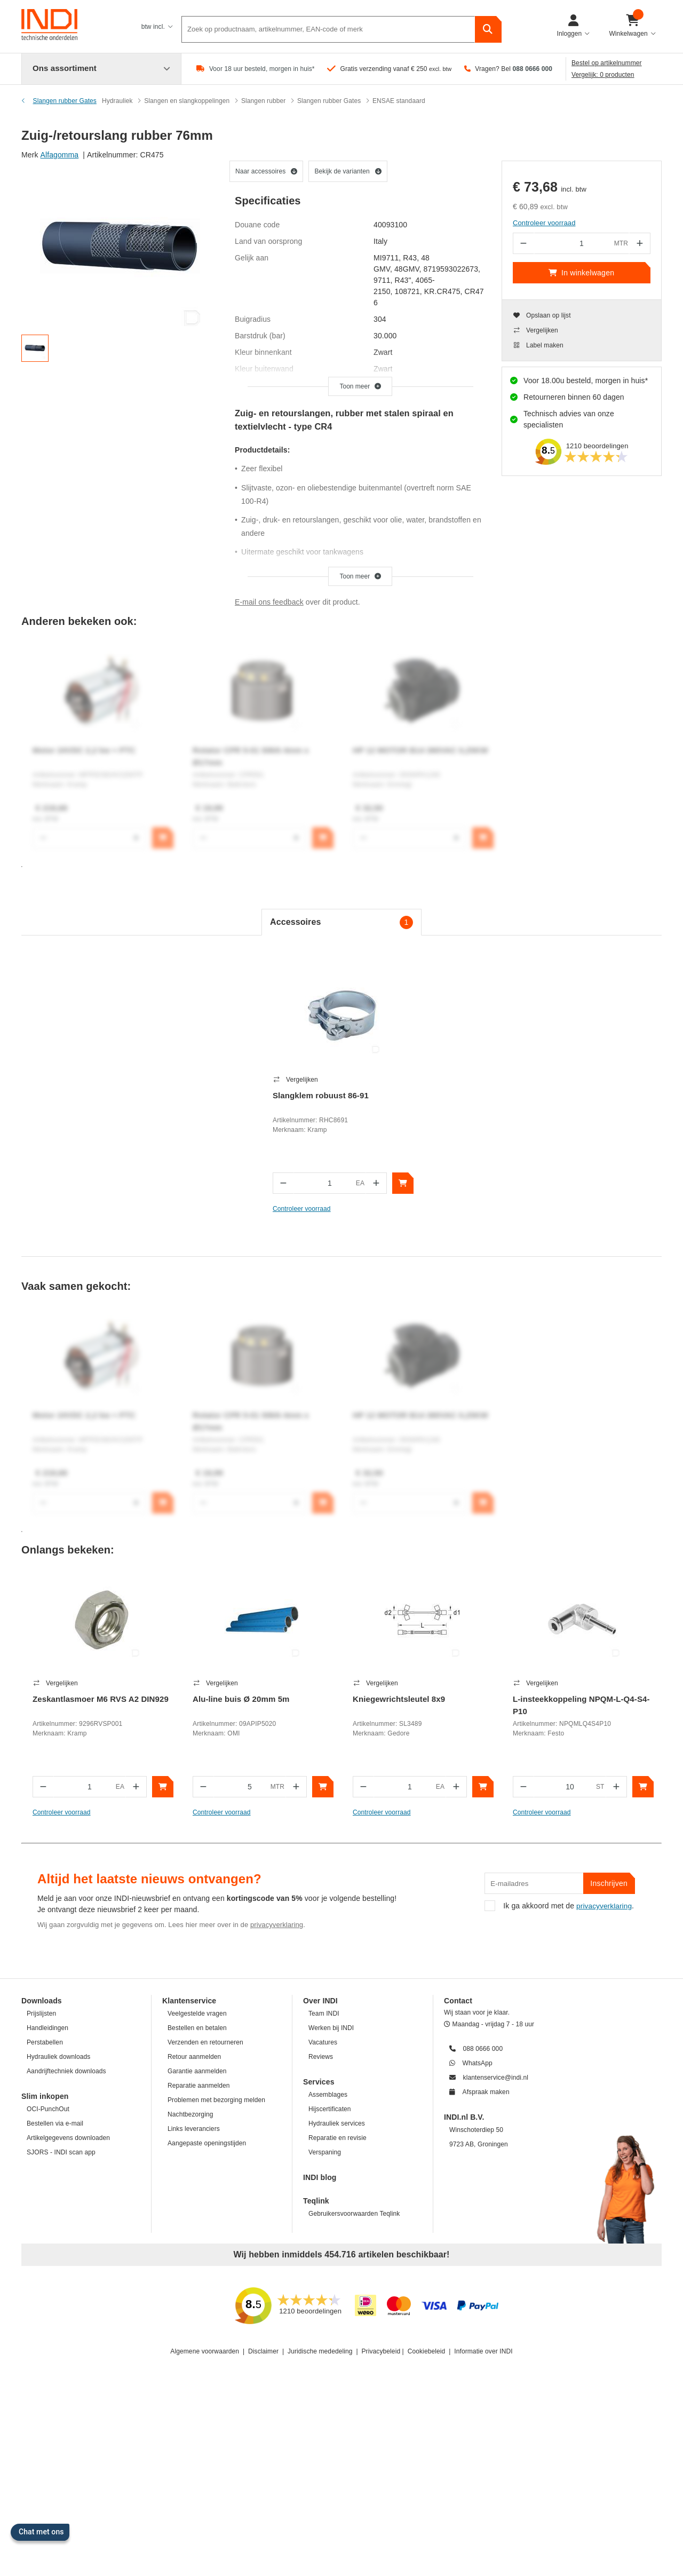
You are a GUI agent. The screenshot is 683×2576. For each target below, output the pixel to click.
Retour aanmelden (194, 2056)
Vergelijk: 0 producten (602, 74)
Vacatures (322, 2042)
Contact (458, 2000)
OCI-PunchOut (48, 2109)
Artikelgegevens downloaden (68, 2138)
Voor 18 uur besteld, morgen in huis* (262, 69)
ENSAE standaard (398, 101)
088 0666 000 (532, 69)
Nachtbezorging (190, 2114)
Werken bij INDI (331, 2028)
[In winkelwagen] (403, 1183)
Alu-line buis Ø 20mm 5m (241, 1698)
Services (319, 2082)
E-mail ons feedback (269, 602)
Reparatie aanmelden (199, 2085)
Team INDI (323, 2013)
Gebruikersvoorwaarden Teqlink (354, 2213)
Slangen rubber (263, 101)
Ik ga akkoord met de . (560, 1906)
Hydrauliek (117, 101)
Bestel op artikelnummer (606, 63)
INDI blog (319, 2177)
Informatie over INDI (483, 2351)
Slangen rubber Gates (329, 101)
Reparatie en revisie (337, 2138)
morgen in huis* (621, 380)
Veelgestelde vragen (197, 2013)
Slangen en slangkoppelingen (186, 101)
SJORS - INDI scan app (61, 2152)
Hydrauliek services (336, 2123)
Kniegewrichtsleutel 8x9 (399, 1698)
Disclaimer (263, 2351)
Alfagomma (60, 154)
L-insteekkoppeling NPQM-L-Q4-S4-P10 (581, 1705)
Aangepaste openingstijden (207, 2143)
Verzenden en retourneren (205, 2042)
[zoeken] (488, 26)
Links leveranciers (194, 2129)
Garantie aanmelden (197, 2071)
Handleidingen (47, 2028)
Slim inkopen (45, 2096)
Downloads (41, 2000)
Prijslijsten (41, 2013)
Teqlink (316, 2201)
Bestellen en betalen (197, 2028)
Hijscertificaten (329, 2109)
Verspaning (324, 2152)
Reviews (320, 2056)
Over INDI (320, 2000)
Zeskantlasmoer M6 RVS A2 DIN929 (101, 1698)
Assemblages (327, 2094)
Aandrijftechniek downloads (66, 2071)
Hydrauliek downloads (58, 2056)
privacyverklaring (276, 1925)
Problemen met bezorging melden (216, 2100)
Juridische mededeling (320, 2351)
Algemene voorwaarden (204, 2351)
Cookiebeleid (427, 2351)
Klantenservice (189, 2000)
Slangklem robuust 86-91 (321, 1095)
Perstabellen (45, 2042)
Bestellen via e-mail (55, 2123)
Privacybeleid (381, 2351)
